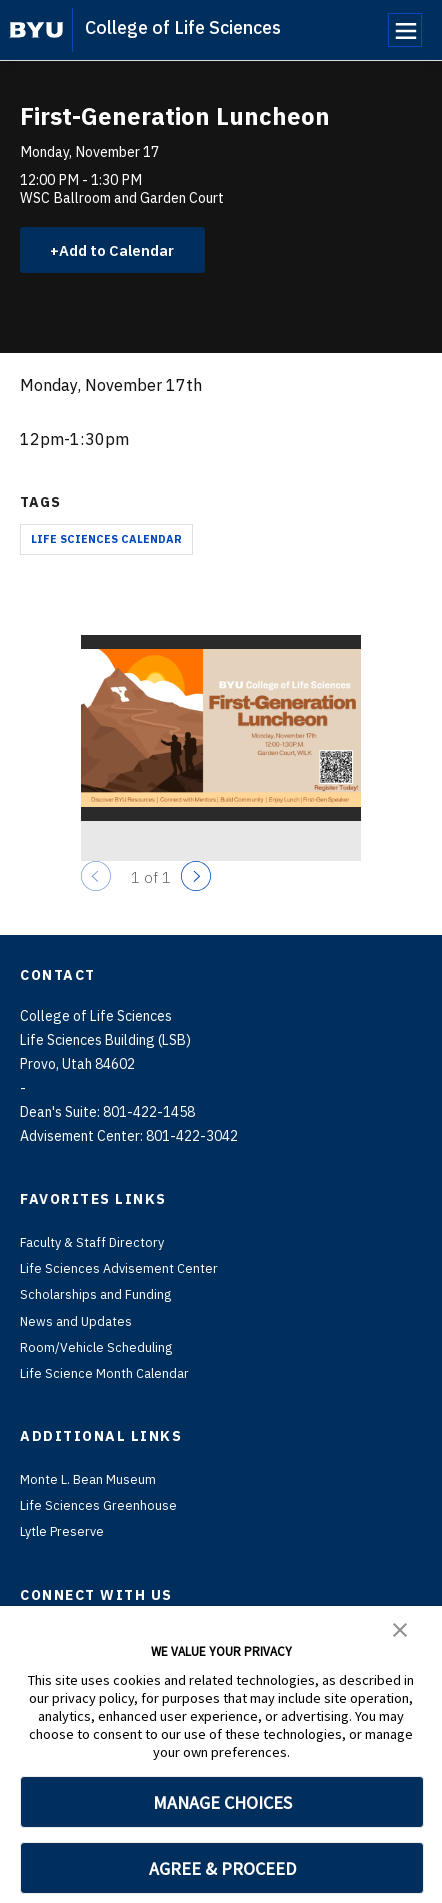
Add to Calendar (125, 251)
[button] (400, 1628)
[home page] (36, 30)
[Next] (196, 879)
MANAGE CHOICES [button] (222, 1802)
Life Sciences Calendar (106, 541)
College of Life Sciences (183, 27)
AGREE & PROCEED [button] (222, 1868)
